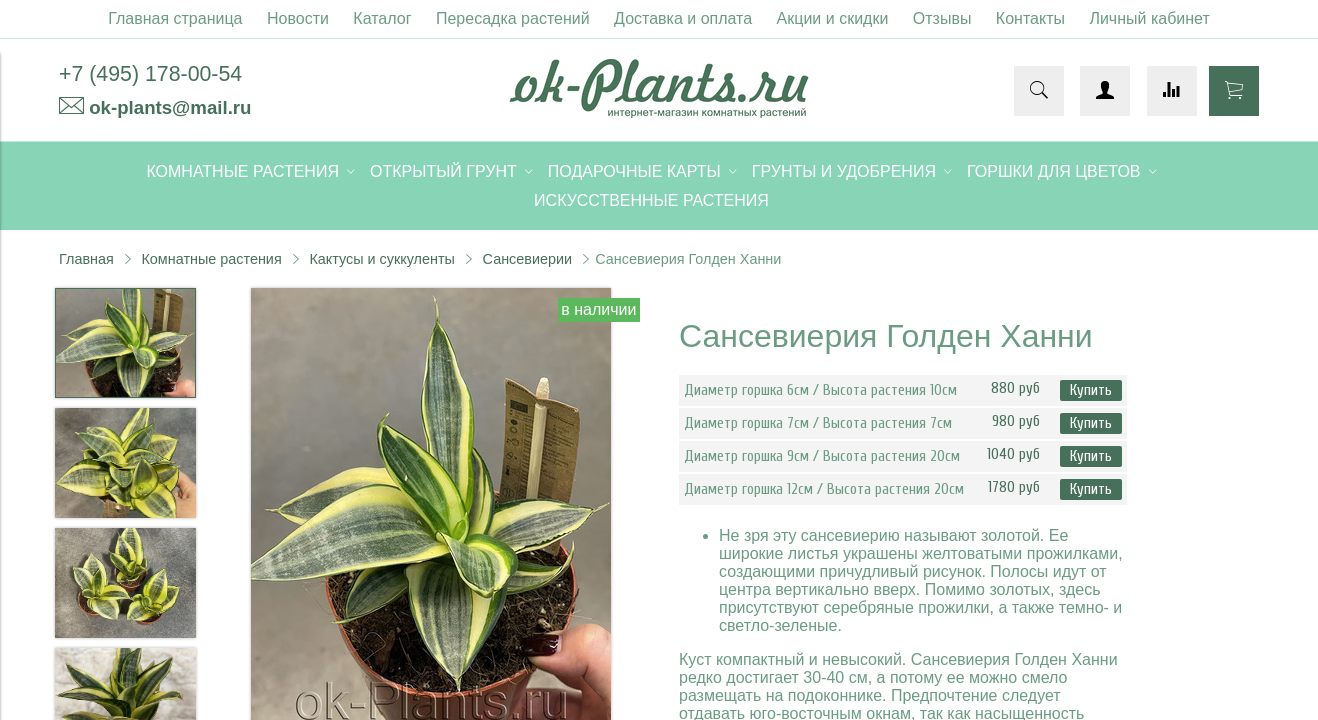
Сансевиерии (527, 259)
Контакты (1030, 18)
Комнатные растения (211, 259)
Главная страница (175, 18)
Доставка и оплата (683, 18)
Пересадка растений (513, 18)
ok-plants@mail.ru (170, 107)
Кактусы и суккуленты (382, 259)
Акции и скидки (833, 18)
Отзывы (942, 18)
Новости (298, 18)
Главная (86, 259)
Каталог (382, 18)
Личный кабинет (1149, 18)
